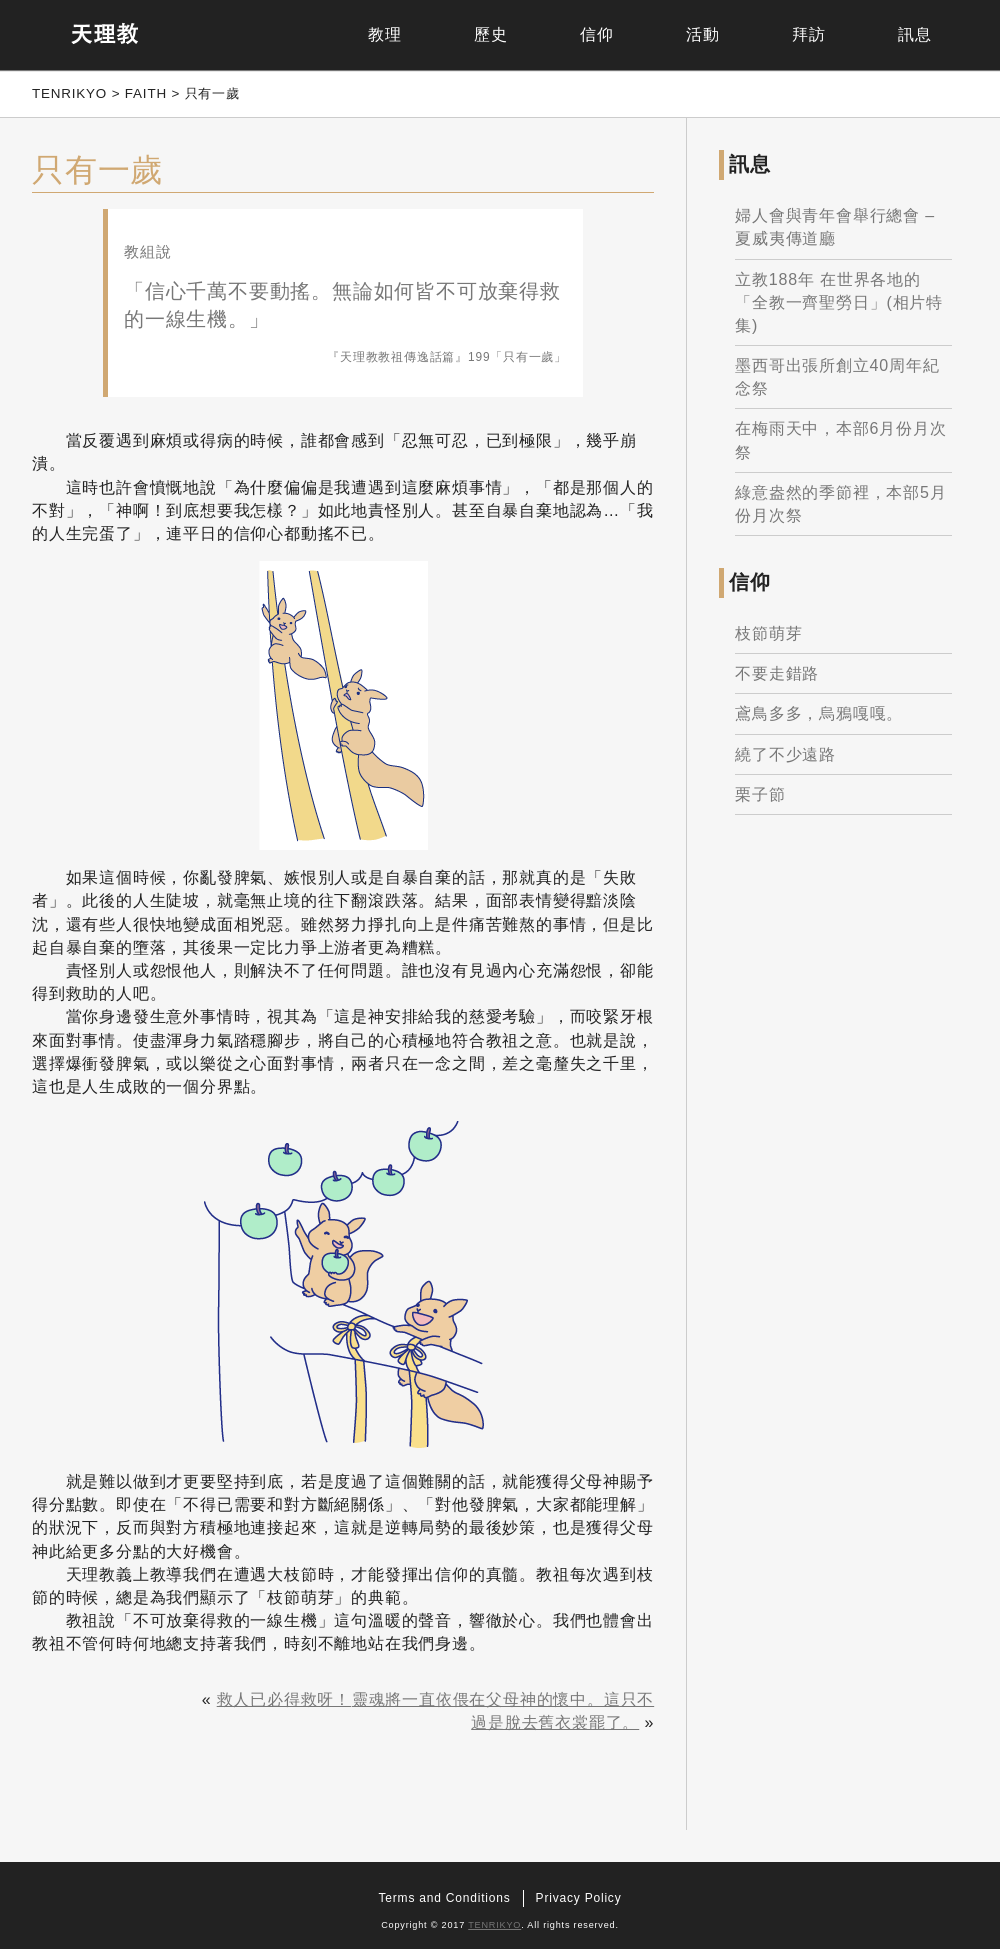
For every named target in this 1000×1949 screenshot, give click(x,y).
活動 (703, 34)
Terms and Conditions (445, 1898)
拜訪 (809, 34)
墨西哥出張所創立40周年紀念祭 (837, 377)
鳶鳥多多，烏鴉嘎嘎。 (819, 713)
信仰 (597, 34)
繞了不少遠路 (785, 754)
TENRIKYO (494, 1925)
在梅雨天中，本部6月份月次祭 (840, 440)
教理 (385, 34)
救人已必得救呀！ (284, 1699)
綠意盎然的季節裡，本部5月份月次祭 (840, 504)
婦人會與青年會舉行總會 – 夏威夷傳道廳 (835, 227)
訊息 (915, 34)
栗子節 (760, 794)
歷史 (491, 34)
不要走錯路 (777, 673)
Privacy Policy (579, 1898)
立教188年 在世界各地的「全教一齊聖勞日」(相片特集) (839, 302)
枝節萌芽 (768, 633)
